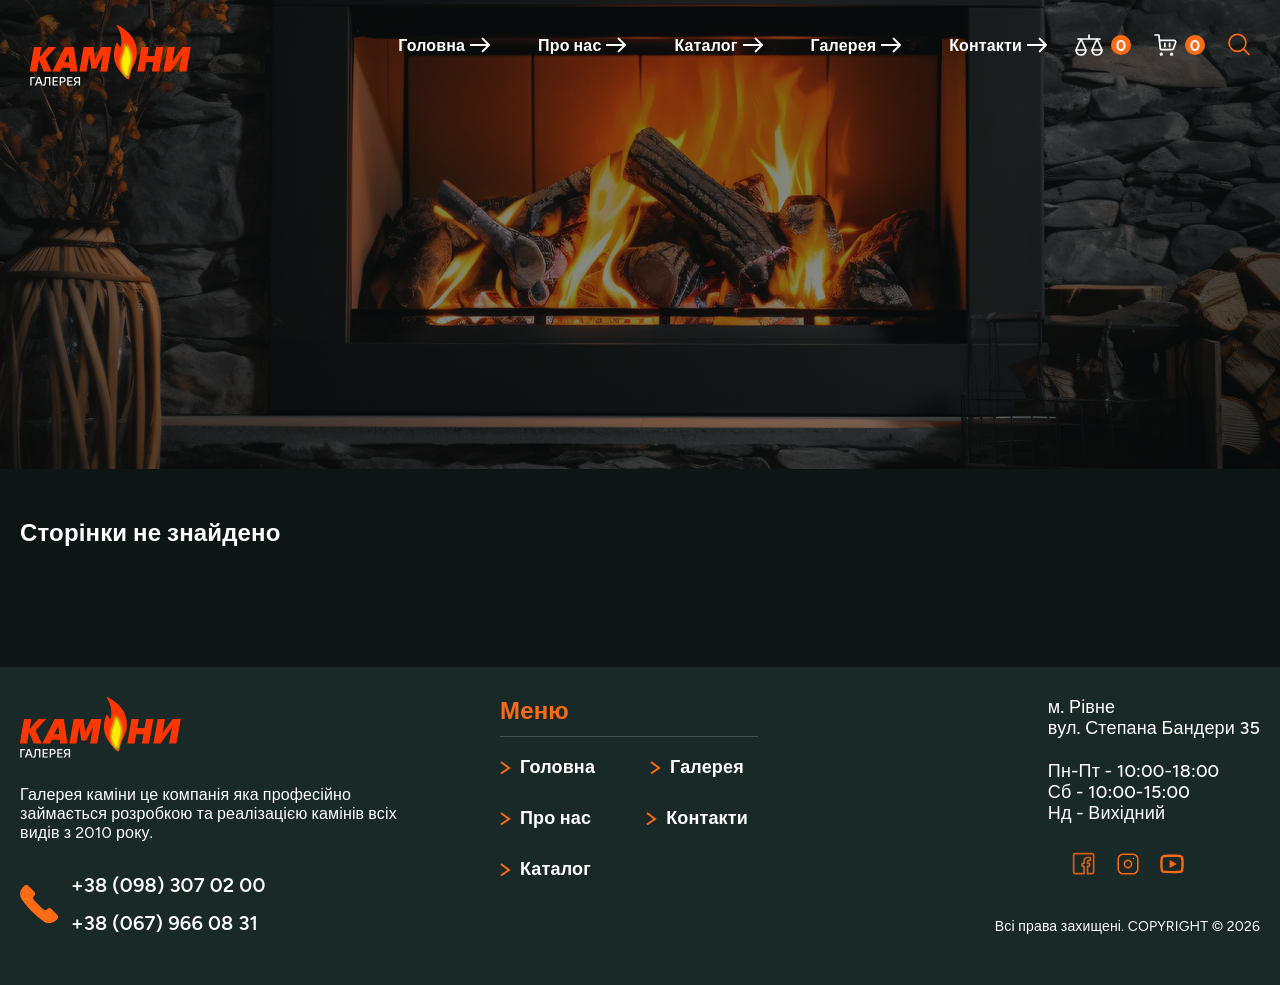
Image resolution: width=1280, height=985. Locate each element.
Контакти (998, 45)
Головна (444, 45)
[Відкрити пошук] (1240, 45)
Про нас (582, 45)
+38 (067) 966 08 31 (164, 923)
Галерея (856, 45)
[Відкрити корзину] (1165, 45)
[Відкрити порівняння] (1089, 45)
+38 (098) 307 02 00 (168, 885)
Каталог (718, 45)
